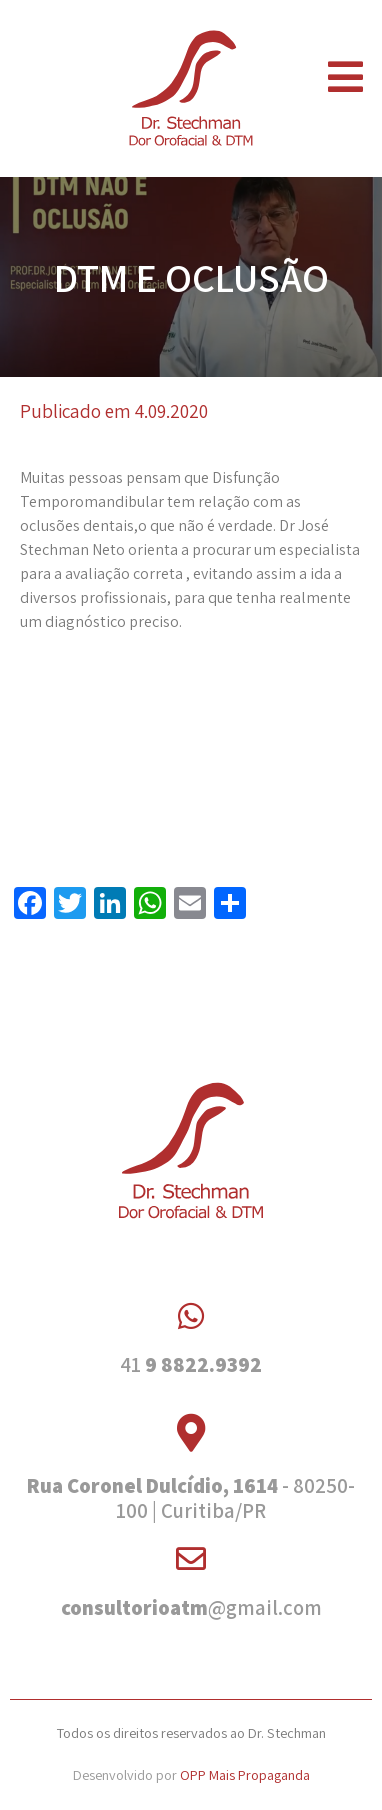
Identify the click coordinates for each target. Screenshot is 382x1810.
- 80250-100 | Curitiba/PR (191, 1498)
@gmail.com (191, 1607)
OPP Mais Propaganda (245, 1774)
